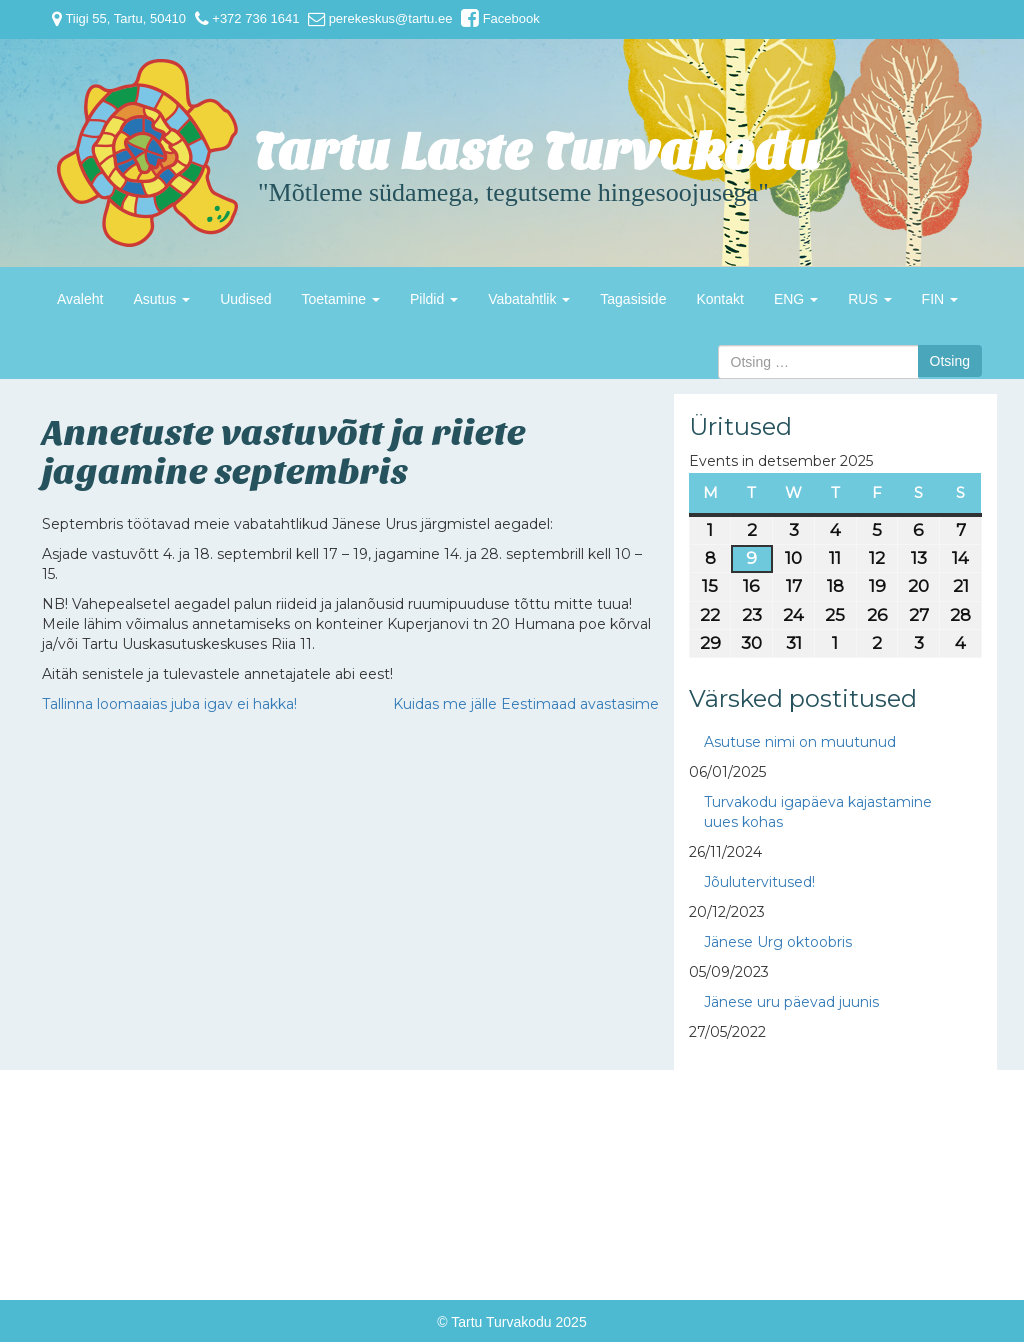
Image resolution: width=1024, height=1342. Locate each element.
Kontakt (719, 299)
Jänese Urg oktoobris (778, 942)
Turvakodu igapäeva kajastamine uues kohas (818, 812)
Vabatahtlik (529, 299)
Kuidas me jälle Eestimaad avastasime (526, 704)
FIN (940, 299)
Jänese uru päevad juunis (791, 1002)
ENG (796, 299)
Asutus (161, 299)
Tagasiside (633, 299)
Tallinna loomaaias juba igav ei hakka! (169, 704)
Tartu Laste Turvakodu (537, 152)
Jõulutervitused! (759, 882)
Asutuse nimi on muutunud (800, 742)
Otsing (950, 361)
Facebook (500, 18)
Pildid (434, 299)
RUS (869, 299)
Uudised (245, 299)
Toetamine (341, 299)
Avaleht (80, 299)
